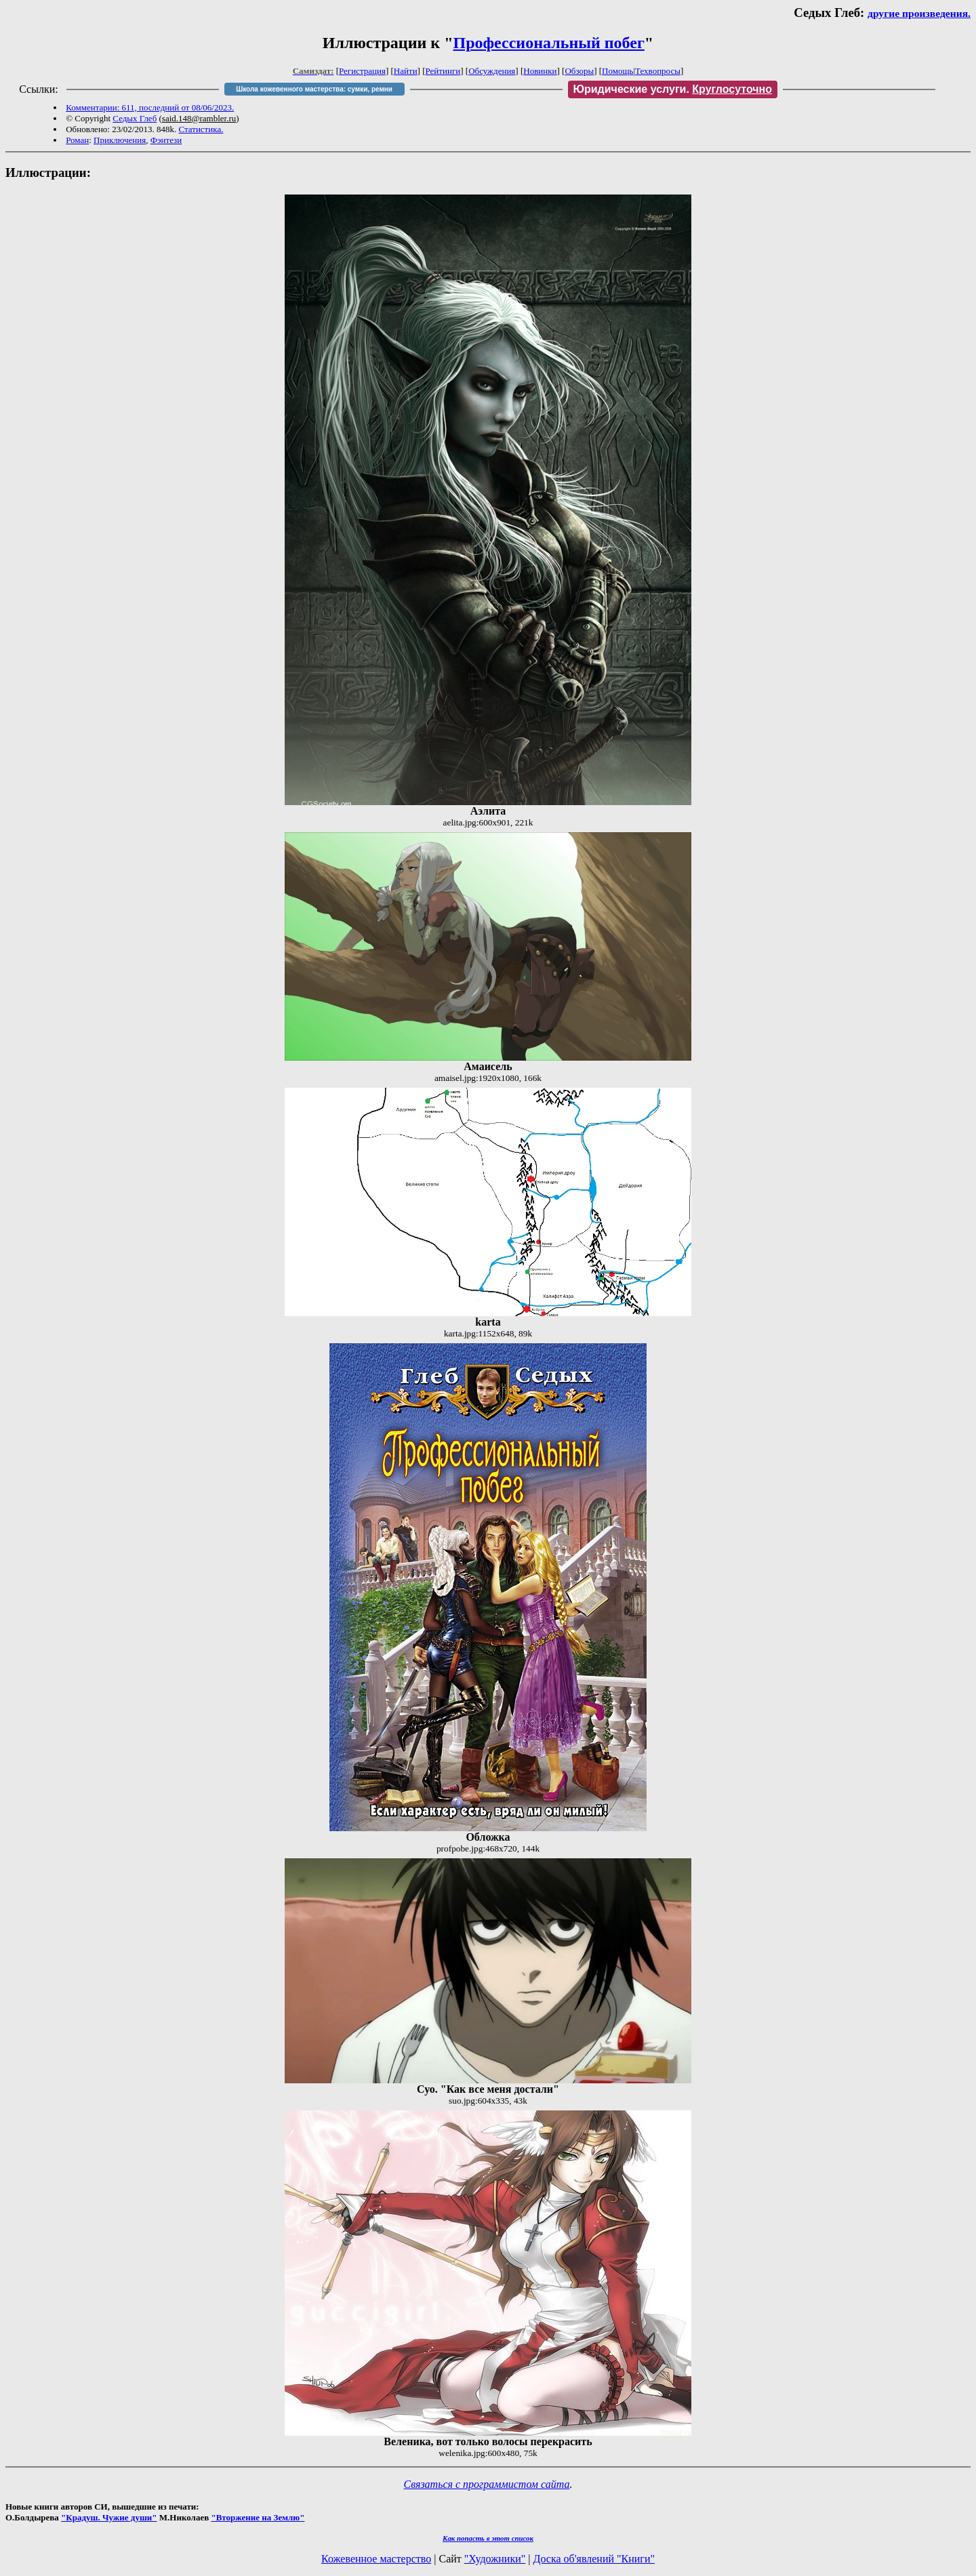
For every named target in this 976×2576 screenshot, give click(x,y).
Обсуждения (491, 71)
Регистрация (362, 71)
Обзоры (579, 71)
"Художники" (494, 2558)
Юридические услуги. (673, 89)
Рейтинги (443, 71)
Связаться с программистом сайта (487, 2484)
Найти (406, 71)
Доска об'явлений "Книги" (594, 2558)
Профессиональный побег (548, 43)
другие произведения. (919, 13)
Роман (77, 140)
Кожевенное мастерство (376, 2558)
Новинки (539, 71)
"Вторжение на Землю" (257, 2517)
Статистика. (200, 129)
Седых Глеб (135, 118)
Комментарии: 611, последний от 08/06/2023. (150, 107)
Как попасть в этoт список (488, 2538)
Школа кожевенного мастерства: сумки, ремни (314, 89)
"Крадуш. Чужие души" (109, 2517)
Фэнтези (166, 140)
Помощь (617, 71)
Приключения (120, 140)
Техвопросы (657, 71)
